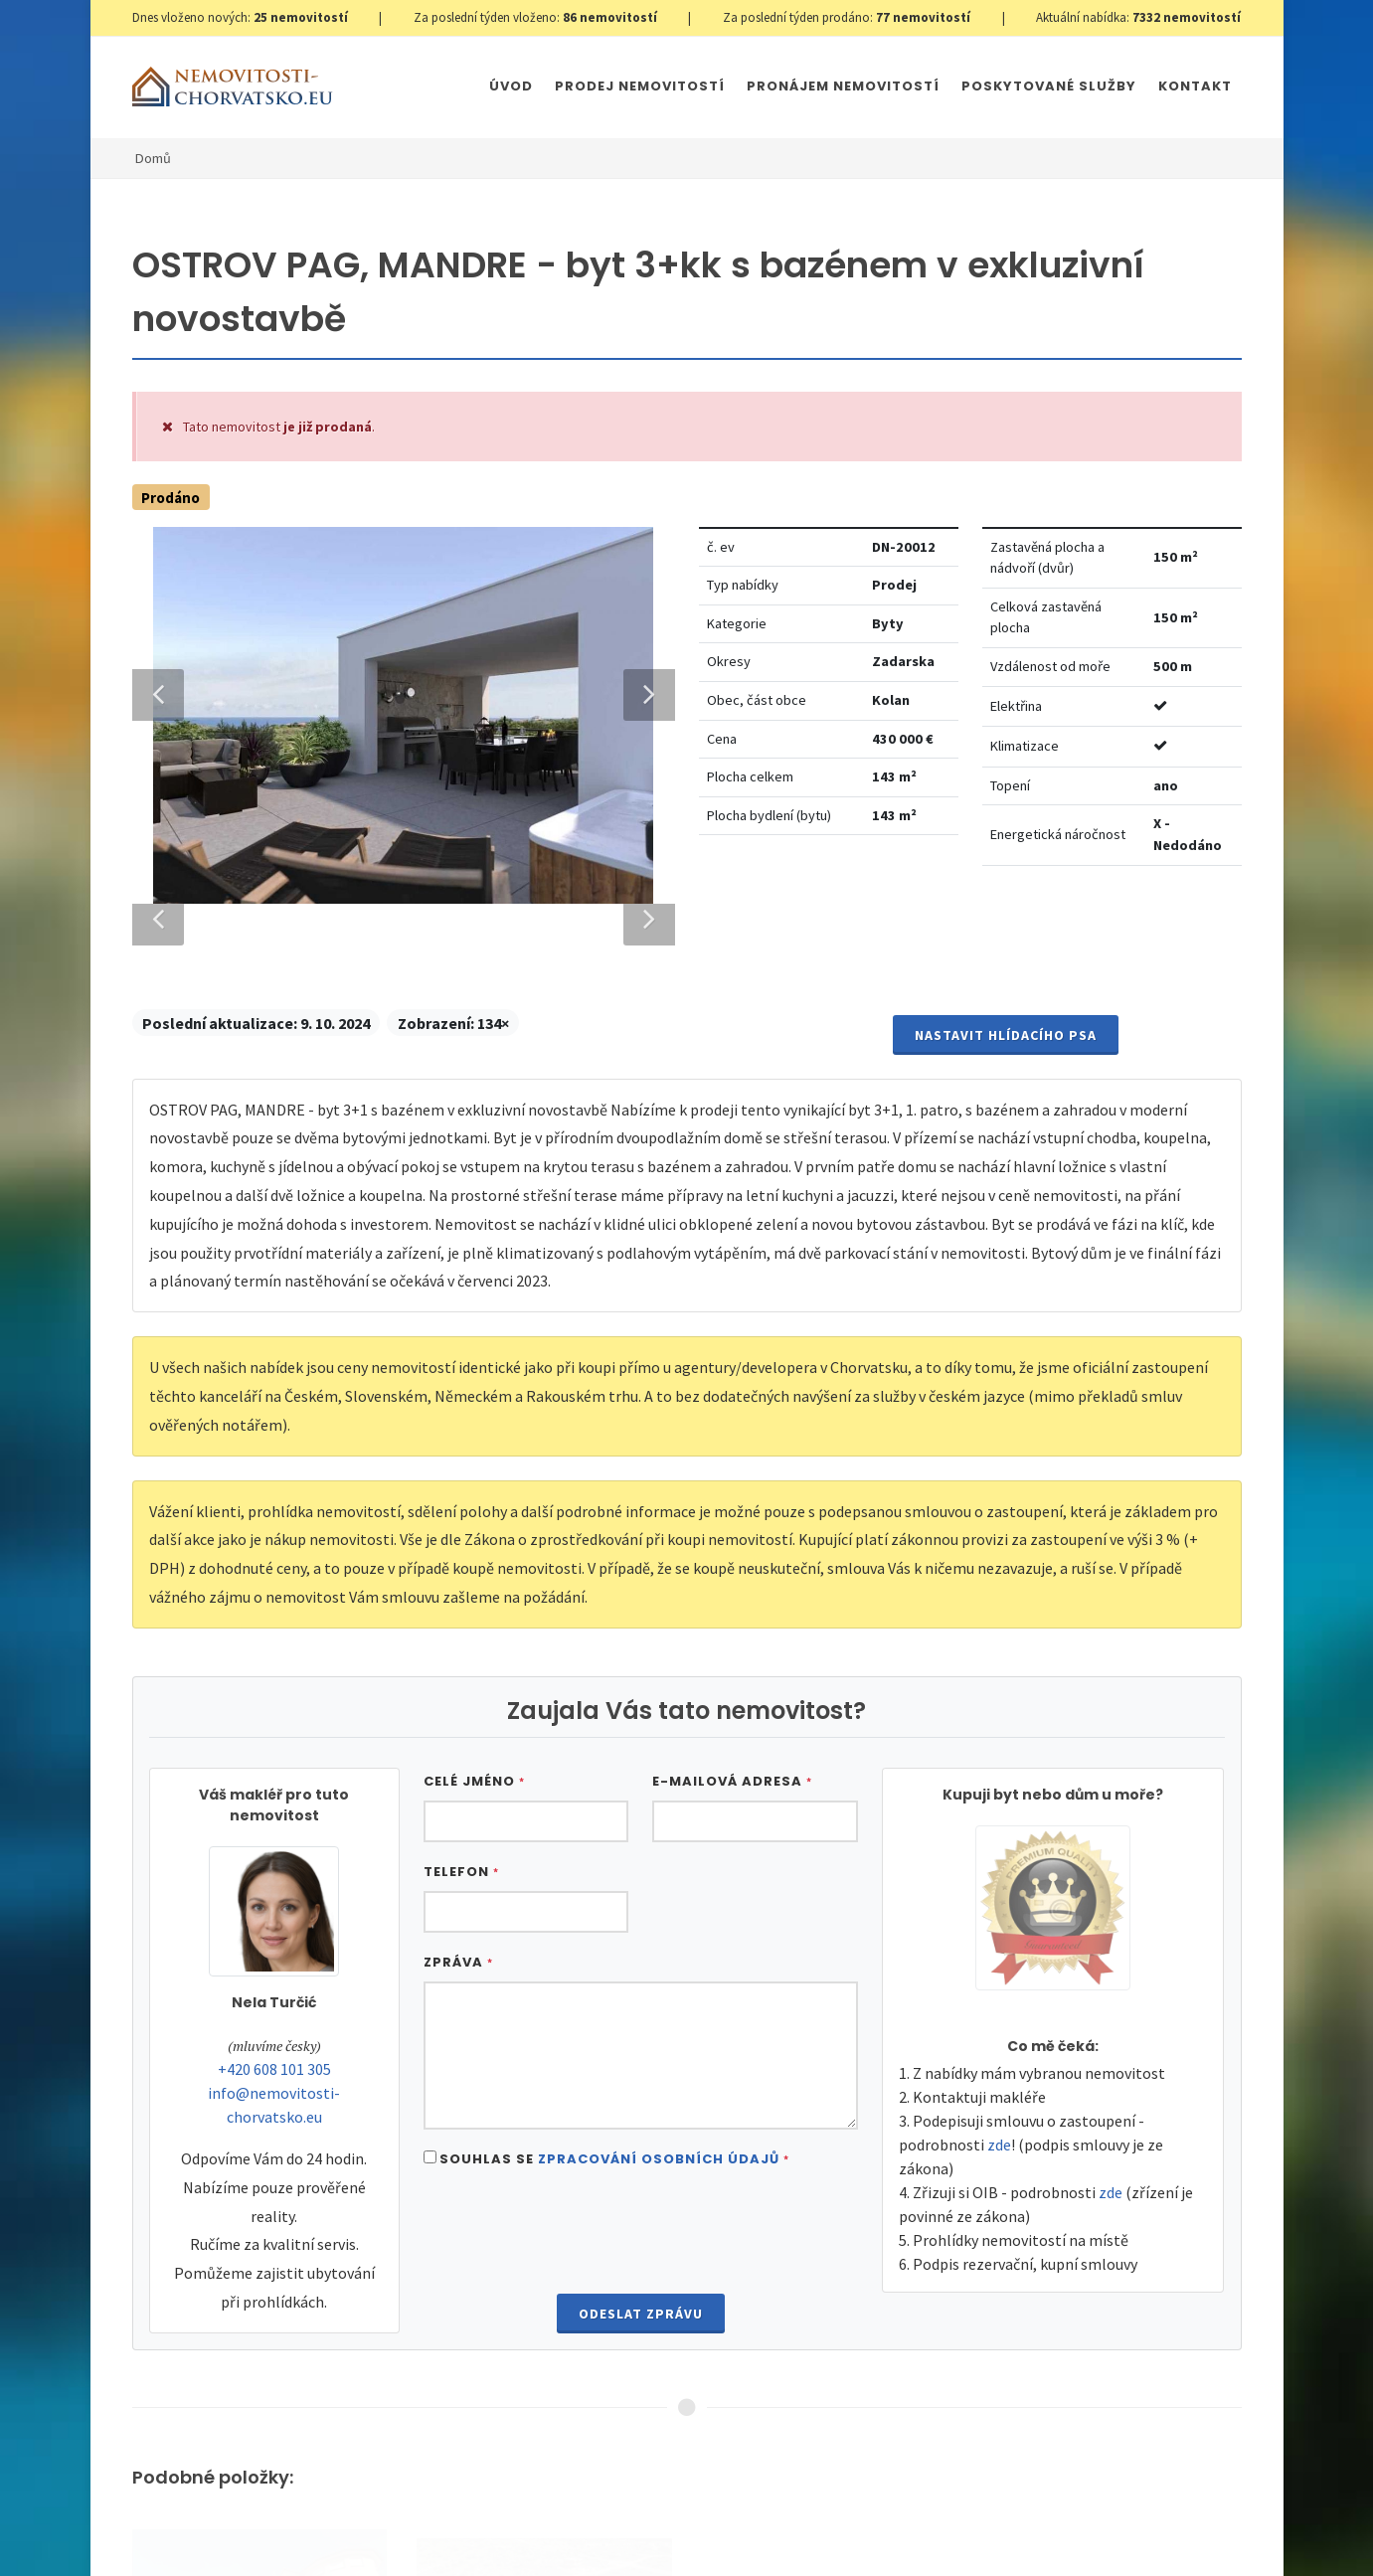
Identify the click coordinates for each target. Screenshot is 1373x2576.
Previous (158, 1487)
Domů (153, 158)
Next (639, 1487)
